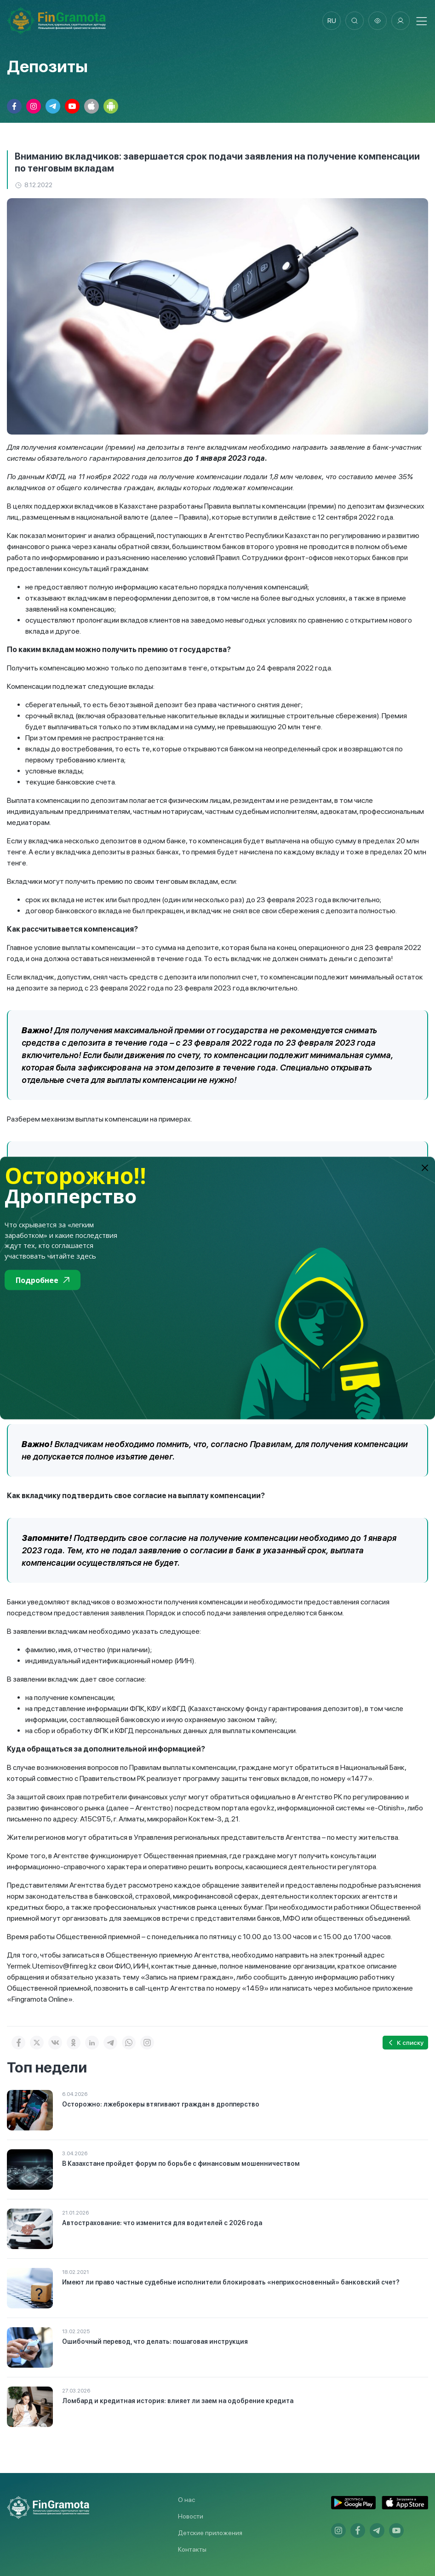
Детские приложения (210, 2532)
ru (331, 20)
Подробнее (42, 1280)
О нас (186, 2499)
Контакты (192, 2549)
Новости (190, 2516)
